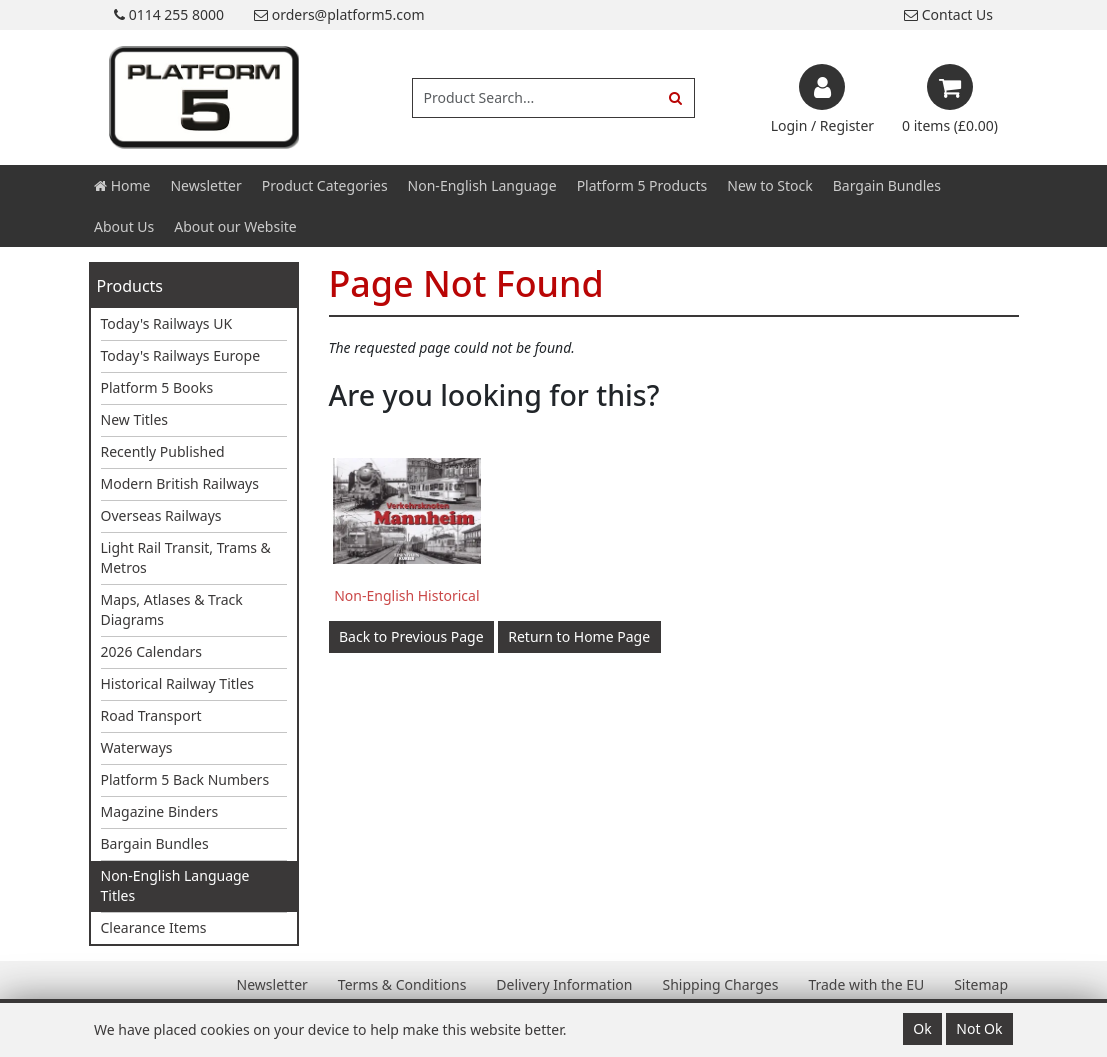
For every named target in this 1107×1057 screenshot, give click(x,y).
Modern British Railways (180, 483)
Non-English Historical (406, 595)
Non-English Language (482, 185)
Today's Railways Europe (181, 355)
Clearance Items (154, 927)
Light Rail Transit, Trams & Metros (186, 557)
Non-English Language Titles (175, 885)
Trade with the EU (866, 984)
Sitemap (981, 984)
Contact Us (948, 14)
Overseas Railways (161, 515)
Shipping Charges (720, 984)
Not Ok (979, 1028)
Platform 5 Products (642, 185)
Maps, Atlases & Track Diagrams (172, 609)
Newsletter (205, 185)
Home (122, 185)
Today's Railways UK (167, 323)
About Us (124, 226)
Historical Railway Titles (178, 683)
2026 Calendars (152, 651)
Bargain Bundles (887, 185)
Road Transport (151, 715)
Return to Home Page (579, 636)
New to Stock (769, 185)
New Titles (135, 419)
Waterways (137, 747)
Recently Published (163, 451)
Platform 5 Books (157, 387)
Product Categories (325, 185)
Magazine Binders (160, 811)
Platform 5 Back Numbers (185, 779)
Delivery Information (564, 984)
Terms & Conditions (402, 984)
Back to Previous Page (411, 636)
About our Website (235, 226)
